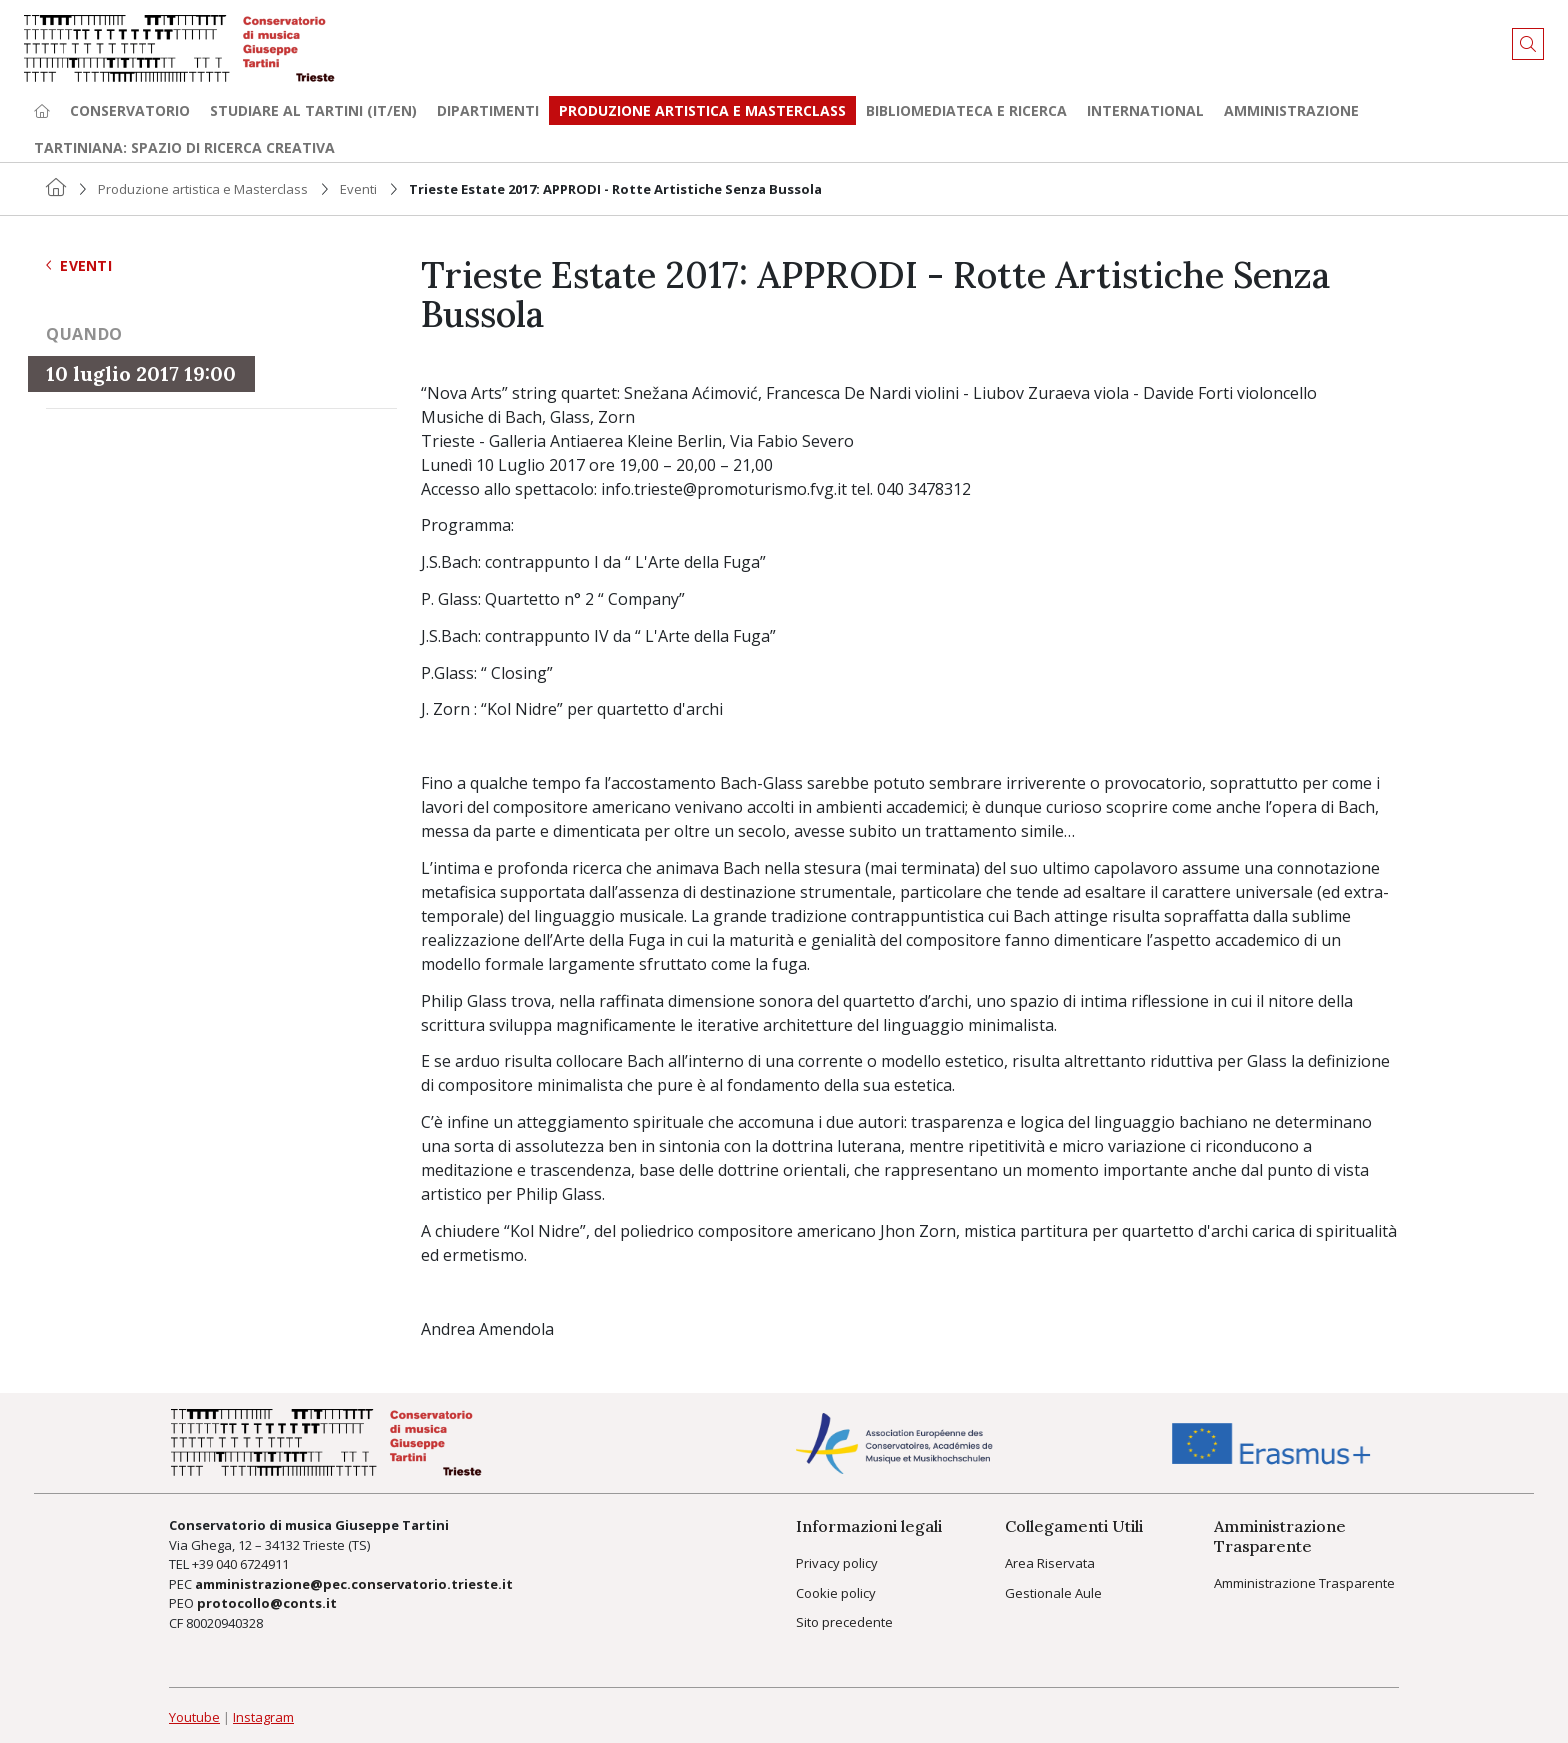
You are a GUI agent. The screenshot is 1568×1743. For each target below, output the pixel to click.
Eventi (358, 189)
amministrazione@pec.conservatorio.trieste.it (354, 1584)
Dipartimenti (488, 110)
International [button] (1145, 110)
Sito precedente (844, 1622)
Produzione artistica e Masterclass (702, 110)
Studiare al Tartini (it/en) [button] (313, 110)
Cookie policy (836, 1593)
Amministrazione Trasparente (1304, 1583)
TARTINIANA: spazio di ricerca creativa (184, 147)
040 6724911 (252, 1564)
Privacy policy (837, 1563)
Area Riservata (1050, 1563)
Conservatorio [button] (130, 110)
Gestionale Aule (1053, 1593)
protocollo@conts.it (267, 1603)
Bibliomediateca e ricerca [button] (966, 110)
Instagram (263, 1717)
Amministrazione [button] (1291, 110)
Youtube (194, 1717)
